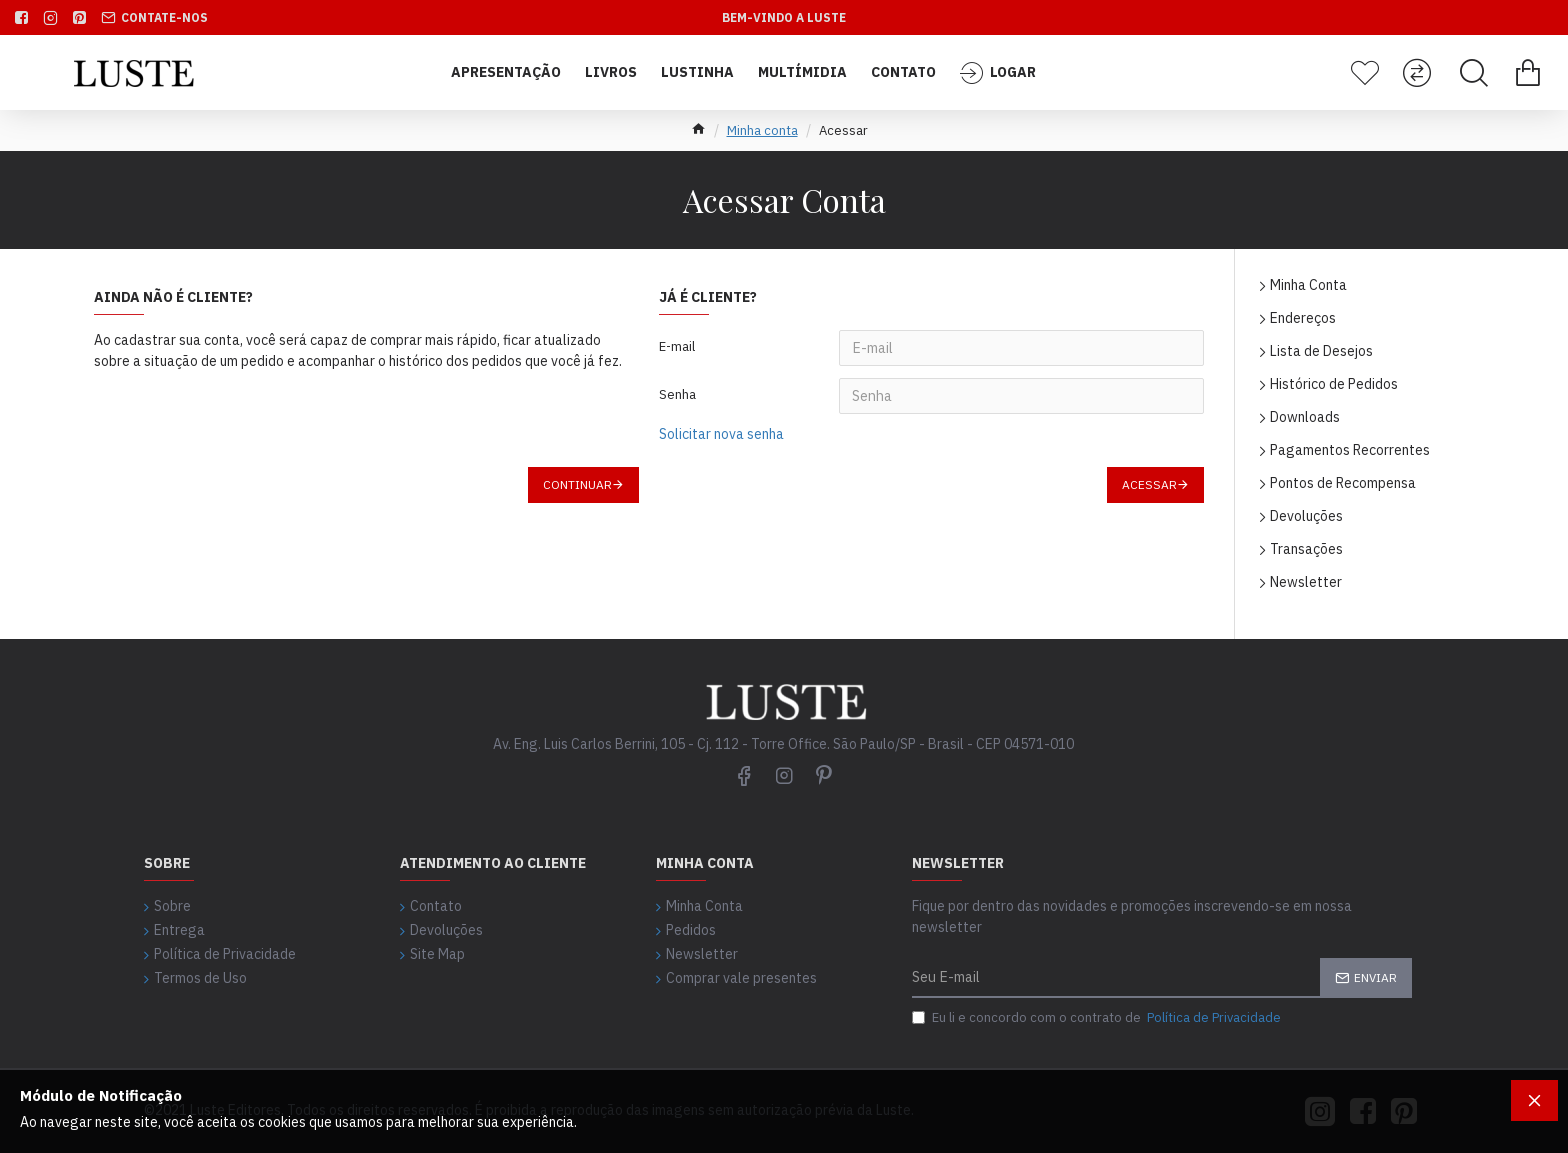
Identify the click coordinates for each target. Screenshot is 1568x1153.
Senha (677, 394)
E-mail (677, 346)
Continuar (577, 484)
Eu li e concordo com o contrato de (1098, 1018)
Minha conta (762, 130)
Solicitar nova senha (721, 434)
